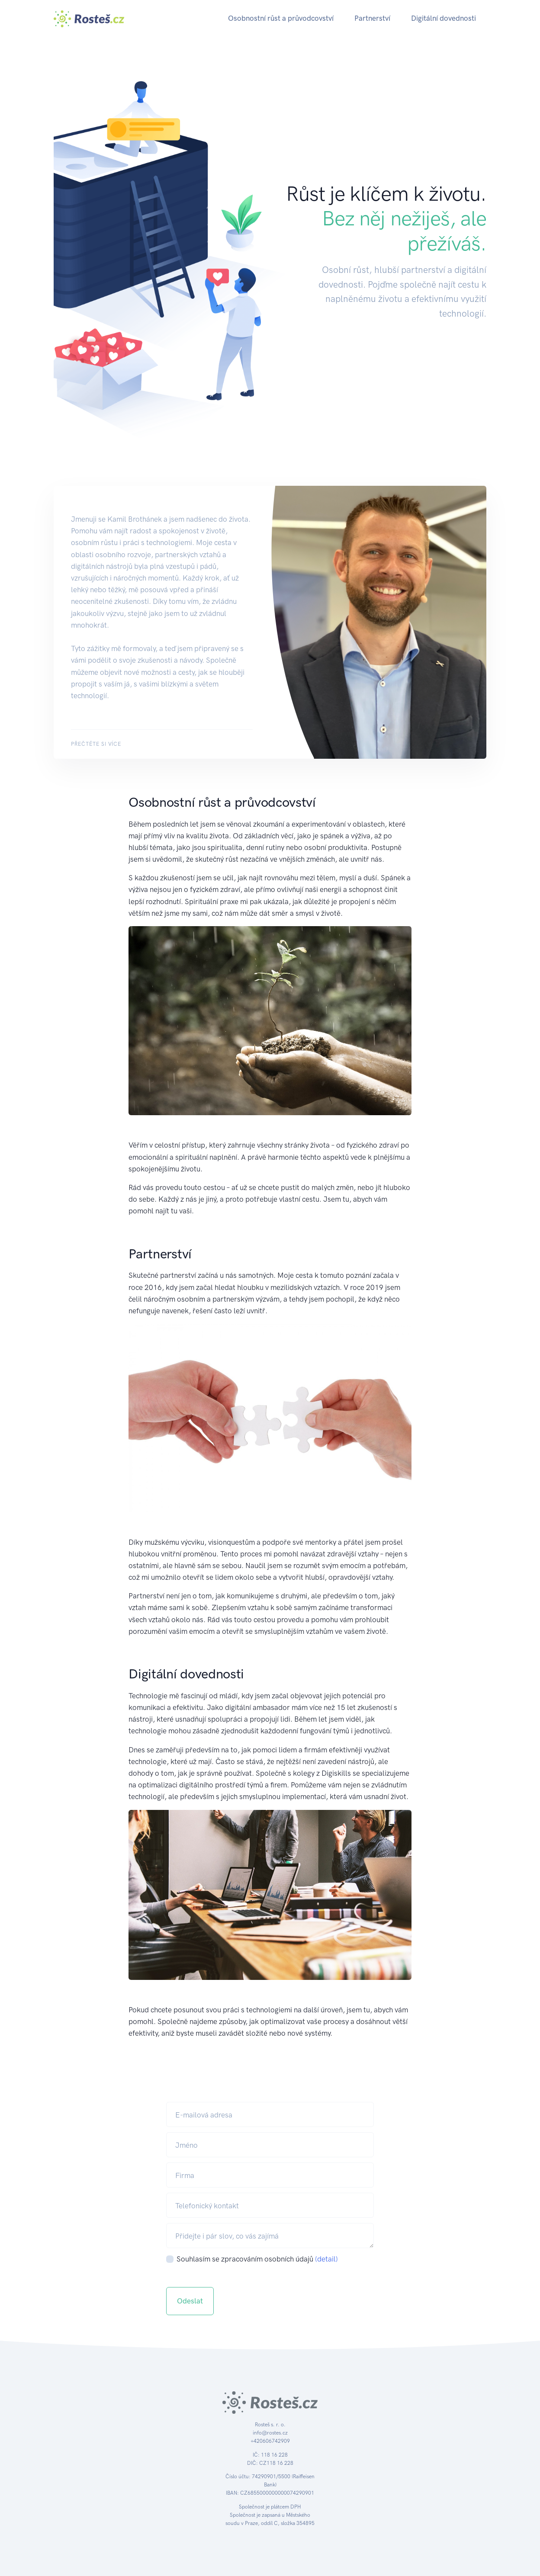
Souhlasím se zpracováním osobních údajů (257, 2259)
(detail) (326, 2259)
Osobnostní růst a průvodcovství (281, 18)
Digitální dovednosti (443, 18)
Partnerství (372, 18)
